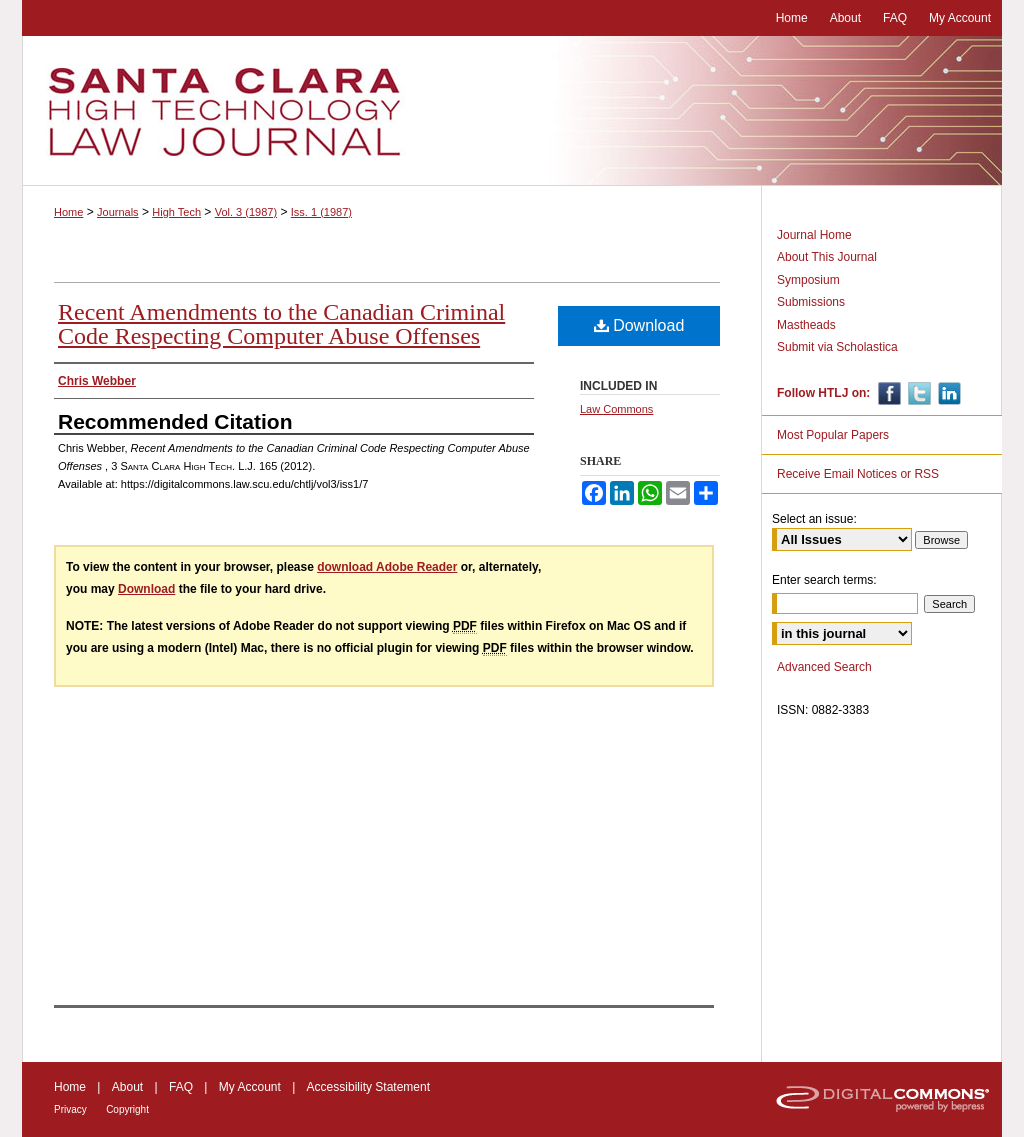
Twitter (917, 393)
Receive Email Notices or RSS (858, 474)
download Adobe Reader (387, 567)
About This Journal (827, 257)
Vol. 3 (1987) (246, 212)
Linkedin (947, 393)
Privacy (70, 1109)
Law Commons (616, 409)
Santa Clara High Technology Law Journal (512, 111)
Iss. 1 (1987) (321, 212)
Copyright (127, 1109)
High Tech (176, 212)
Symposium (808, 280)
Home (68, 212)
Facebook (887, 393)
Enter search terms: (824, 580)
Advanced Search (824, 667)
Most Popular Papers (833, 435)
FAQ (181, 1087)
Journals (118, 212)
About (127, 1087)
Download (639, 325)
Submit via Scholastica (837, 347)
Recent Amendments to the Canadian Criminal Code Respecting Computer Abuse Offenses (281, 324)
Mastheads (806, 325)
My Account (250, 1087)
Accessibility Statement (368, 1087)
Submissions (811, 302)
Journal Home (814, 235)
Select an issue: (814, 519)
